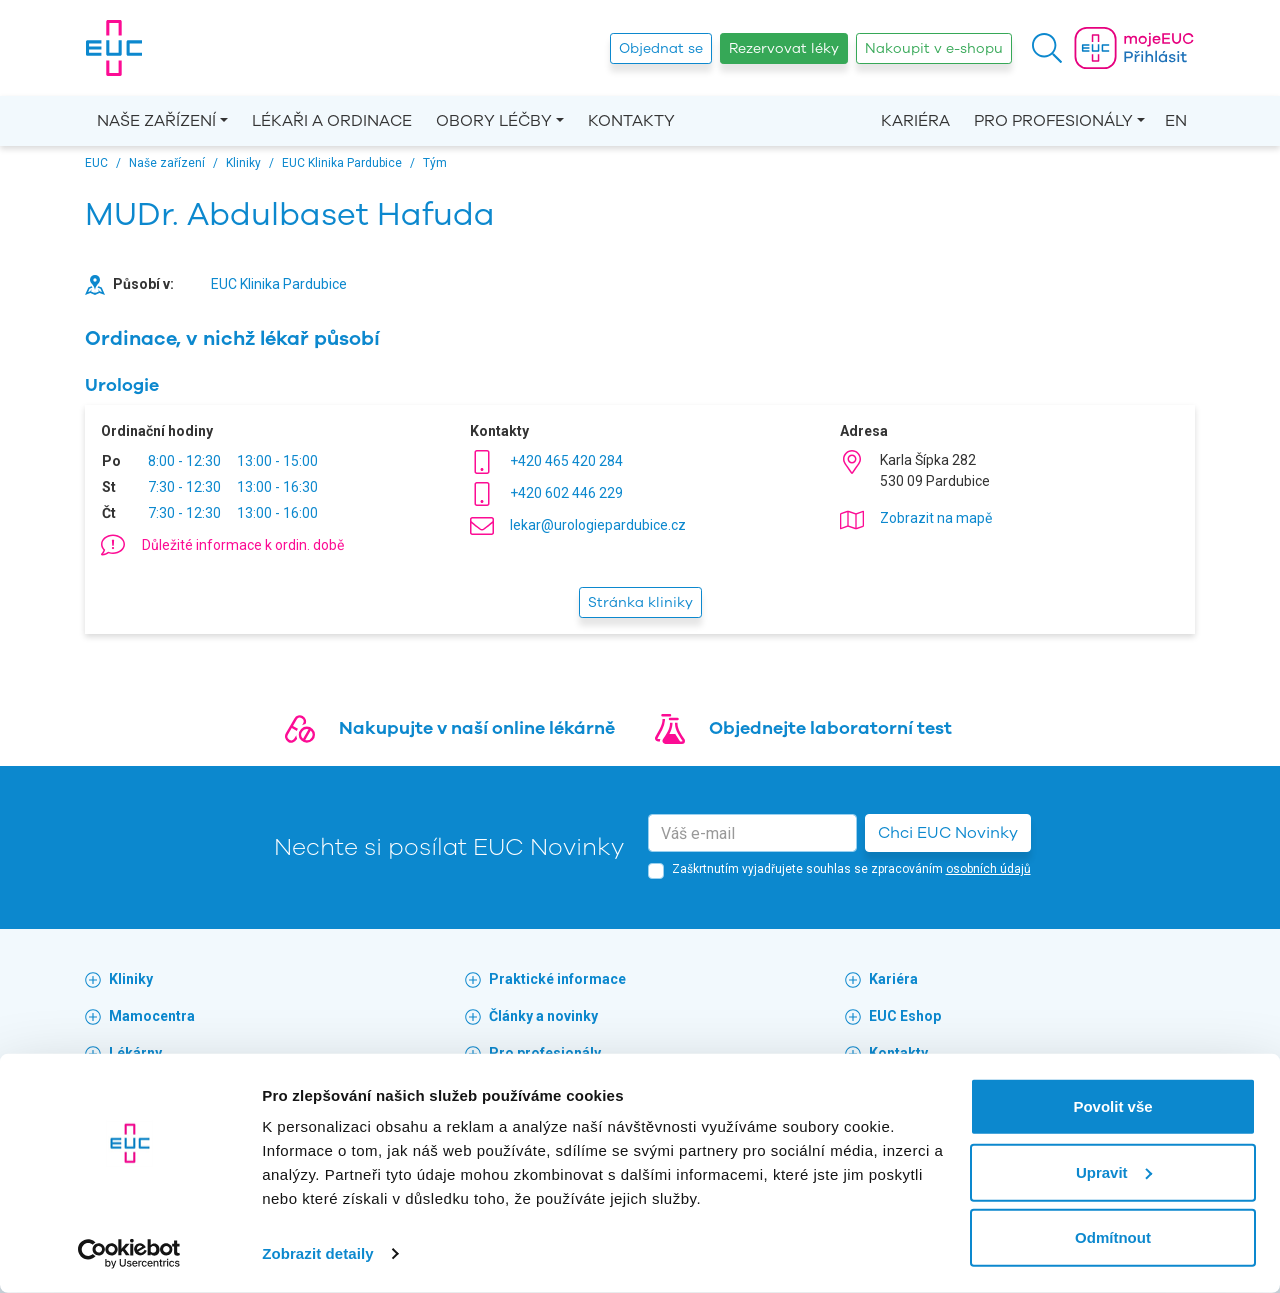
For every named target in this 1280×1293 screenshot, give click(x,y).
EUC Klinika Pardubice (279, 284)
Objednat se (661, 48)
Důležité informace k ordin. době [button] (243, 545)
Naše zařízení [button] (156, 121)
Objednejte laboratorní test (830, 728)
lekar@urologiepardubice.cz (598, 525)
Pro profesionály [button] (1053, 121)
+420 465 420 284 (566, 461)
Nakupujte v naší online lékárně (477, 728)
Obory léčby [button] (494, 121)
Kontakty (631, 121)
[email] (752, 833)
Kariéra (915, 121)
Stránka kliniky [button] (640, 602)
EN (1176, 121)
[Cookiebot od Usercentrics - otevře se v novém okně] (129, 1254)
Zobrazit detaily (318, 1253)
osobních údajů (988, 869)
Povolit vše (1112, 1106)
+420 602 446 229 (566, 493)
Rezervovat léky (784, 48)
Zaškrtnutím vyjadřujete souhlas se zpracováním (851, 869)
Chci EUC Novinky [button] (948, 833)
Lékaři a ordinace (332, 121)
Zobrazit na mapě (936, 518)
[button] (1047, 48)
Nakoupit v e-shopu (934, 48)
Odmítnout (1113, 1237)
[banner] (114, 48)
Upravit (1114, 1171)
